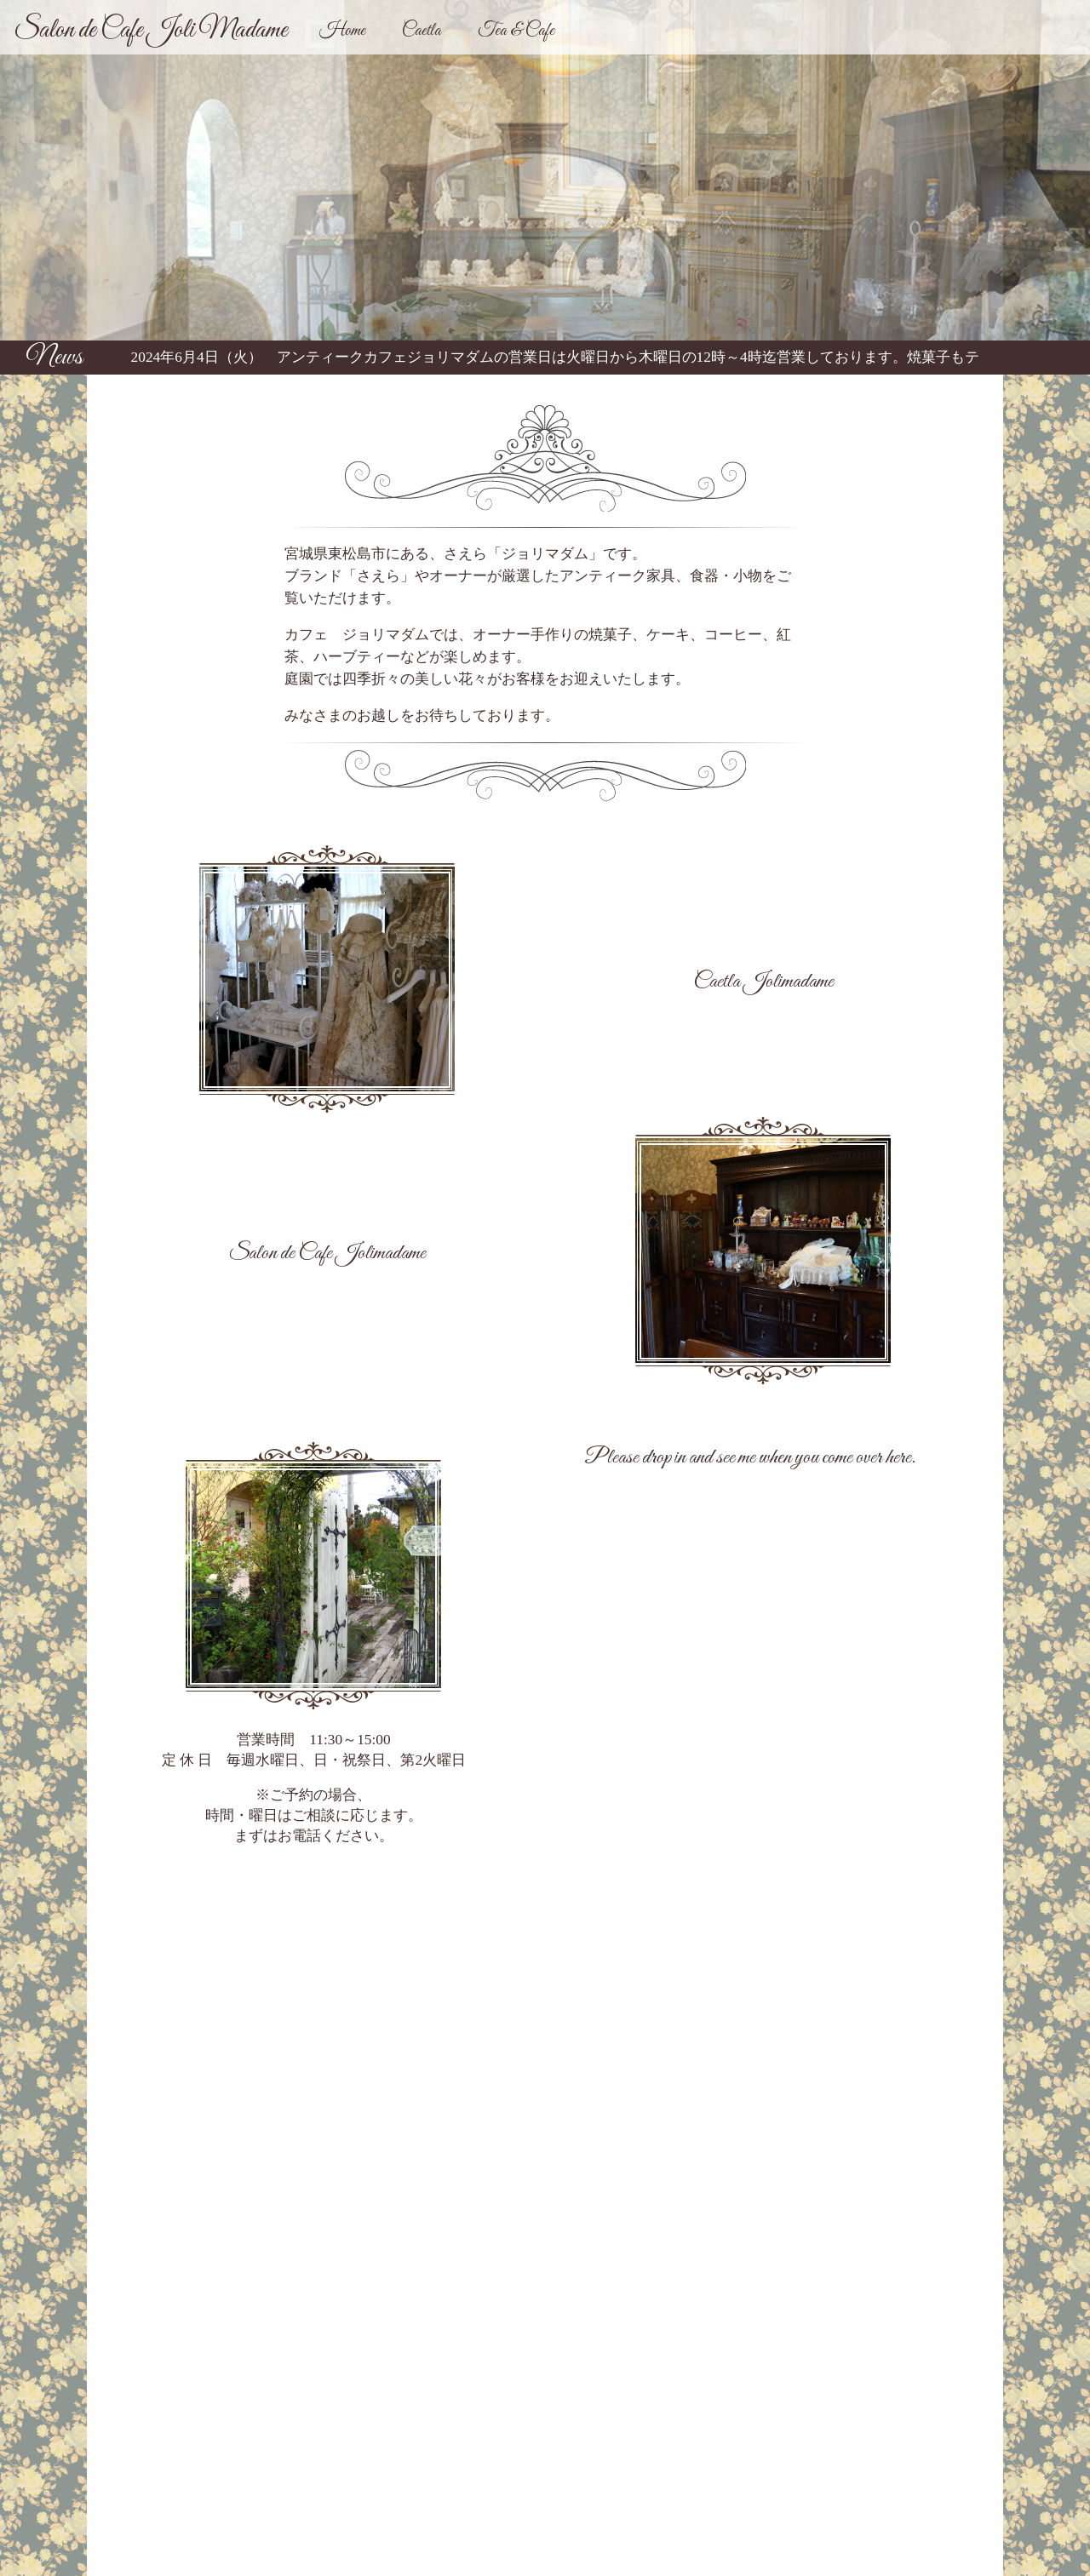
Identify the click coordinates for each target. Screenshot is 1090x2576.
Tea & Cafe (516, 31)
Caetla (421, 31)
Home (342, 31)
